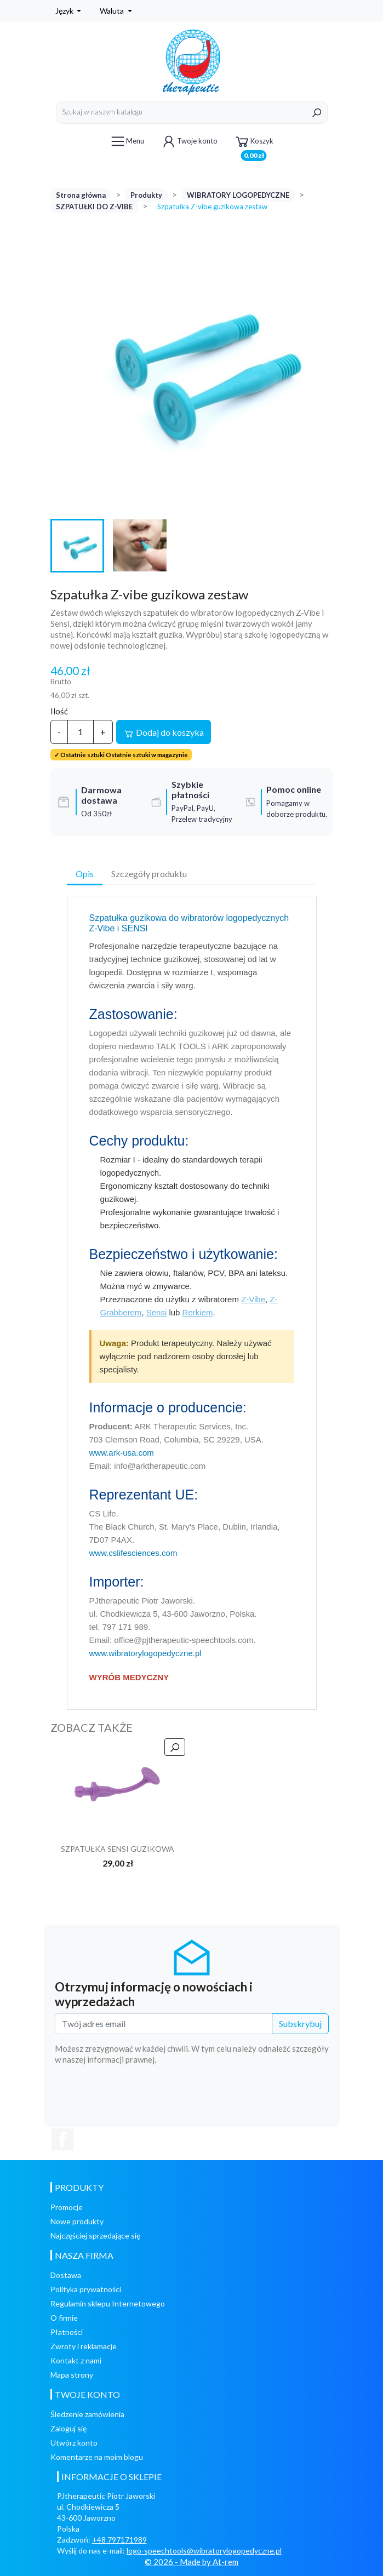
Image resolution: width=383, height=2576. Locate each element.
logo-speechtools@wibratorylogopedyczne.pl (204, 2550)
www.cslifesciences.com (133, 1553)
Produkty (146, 195)
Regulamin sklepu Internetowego (107, 2303)
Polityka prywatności (85, 2289)
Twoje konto (189, 141)
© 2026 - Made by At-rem (191, 2562)
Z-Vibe (253, 1299)
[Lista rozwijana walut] (116, 10)
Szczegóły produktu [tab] (149, 873)
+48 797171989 (119, 2539)
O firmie (64, 2317)
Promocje (66, 2207)
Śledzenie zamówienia (87, 2414)
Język (65, 10)
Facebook (62, 2139)
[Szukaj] (192, 112)
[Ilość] (80, 732)
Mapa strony (71, 2374)
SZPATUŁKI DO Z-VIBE (94, 206)
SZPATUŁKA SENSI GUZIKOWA (117, 1848)
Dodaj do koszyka (163, 733)
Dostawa (65, 2275)
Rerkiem (197, 1312)
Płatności (66, 2332)
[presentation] (245, 2095)
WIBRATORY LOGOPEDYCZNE (238, 195)
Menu (127, 141)
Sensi (156, 1312)
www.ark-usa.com (121, 1452)
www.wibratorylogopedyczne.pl (145, 1653)
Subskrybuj (300, 2023)
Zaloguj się (68, 2428)
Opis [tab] (85, 873)
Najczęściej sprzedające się (95, 2235)
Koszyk (253, 143)
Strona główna (81, 195)
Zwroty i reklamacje (83, 2346)
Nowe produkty (77, 2221)
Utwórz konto (74, 2442)
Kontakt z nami (75, 2360)
